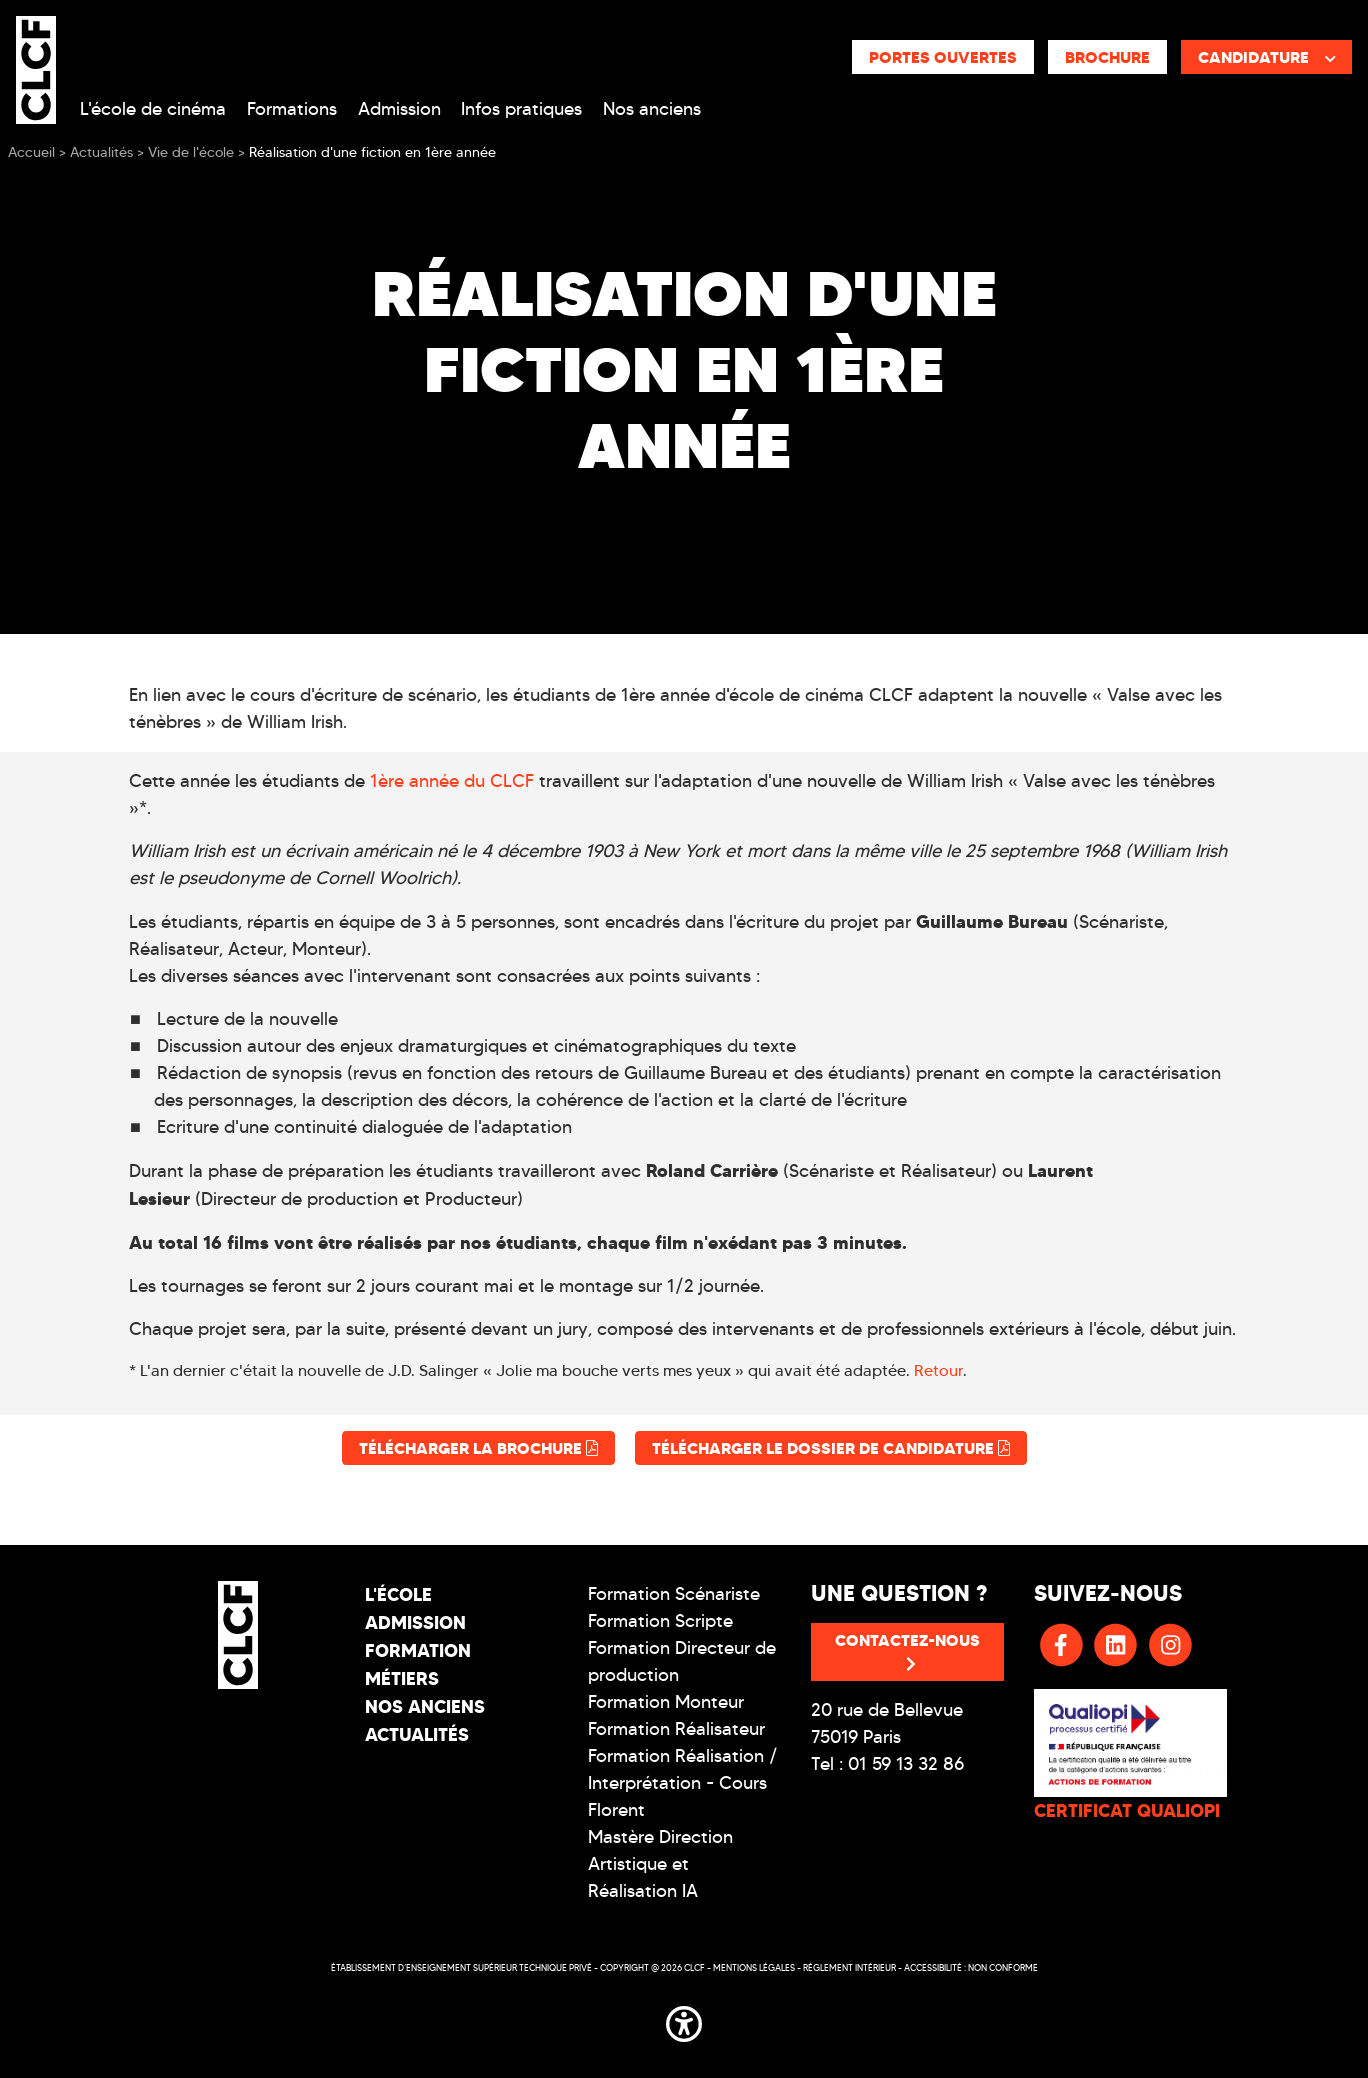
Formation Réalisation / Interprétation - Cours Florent (683, 1783)
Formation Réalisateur (676, 1729)
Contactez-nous (907, 1651)
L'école (398, 1594)
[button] (684, 2021)
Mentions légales (754, 1967)
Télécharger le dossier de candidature (831, 1448)
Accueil (31, 152)
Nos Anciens (425, 1706)
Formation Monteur (666, 1702)
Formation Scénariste (674, 1594)
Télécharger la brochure (478, 1448)
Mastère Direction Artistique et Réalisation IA (660, 1864)
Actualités (417, 1734)
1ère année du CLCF (452, 781)
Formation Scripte (660, 1621)
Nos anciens (652, 109)
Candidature (1267, 57)
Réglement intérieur (849, 1967)
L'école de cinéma (153, 109)
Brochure (1107, 57)
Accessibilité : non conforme (971, 1967)
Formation (418, 1650)
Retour (938, 1370)
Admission (399, 109)
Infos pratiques (521, 109)
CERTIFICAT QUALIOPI (1127, 1810)
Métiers (402, 1678)
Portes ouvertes (943, 57)
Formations (292, 109)
